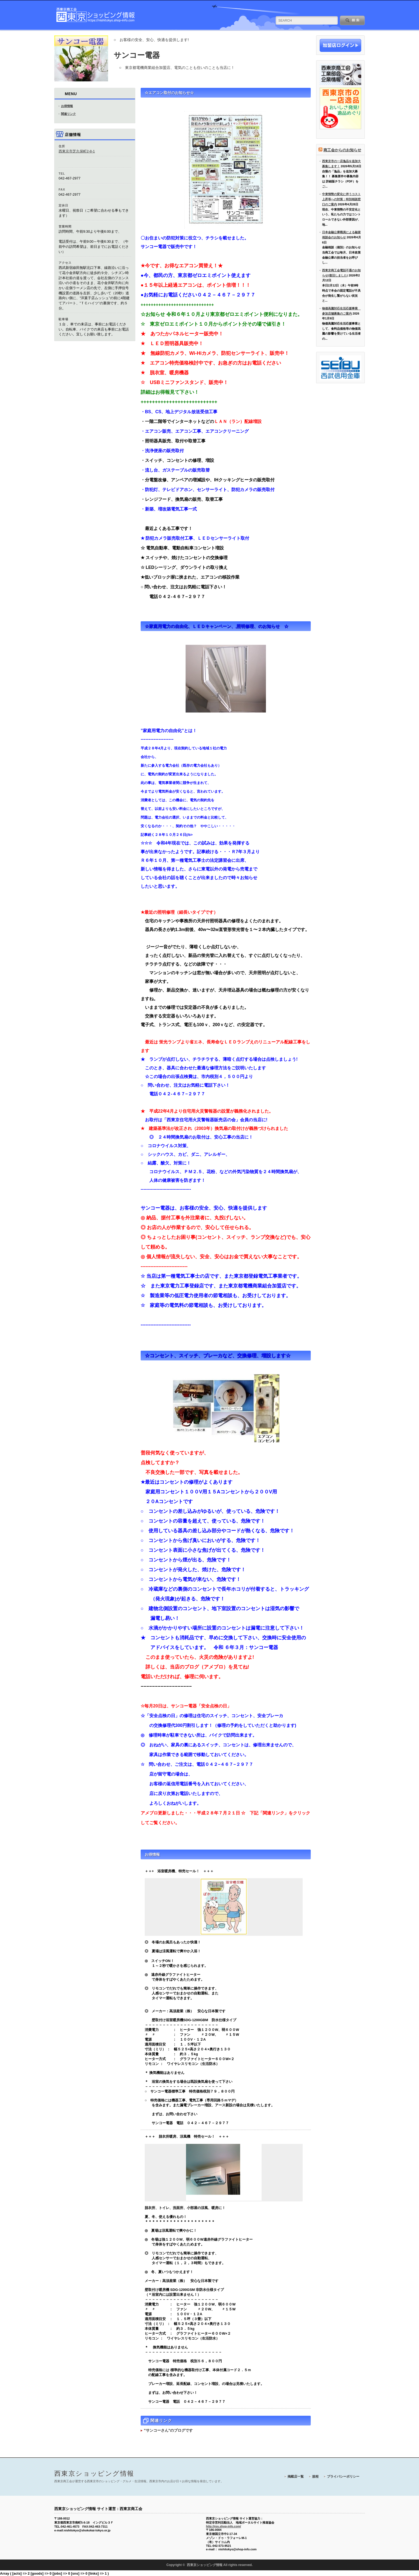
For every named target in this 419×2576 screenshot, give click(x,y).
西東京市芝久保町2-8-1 (77, 151)
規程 (315, 2476)
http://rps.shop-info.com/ (223, 2526)
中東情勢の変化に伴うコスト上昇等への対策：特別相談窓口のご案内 (341, 199)
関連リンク (68, 113)
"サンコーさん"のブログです (168, 2430)
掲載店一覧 (296, 2476)
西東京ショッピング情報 (94, 2473)
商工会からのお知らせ (342, 150)
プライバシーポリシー (343, 2476)
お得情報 (67, 106)
